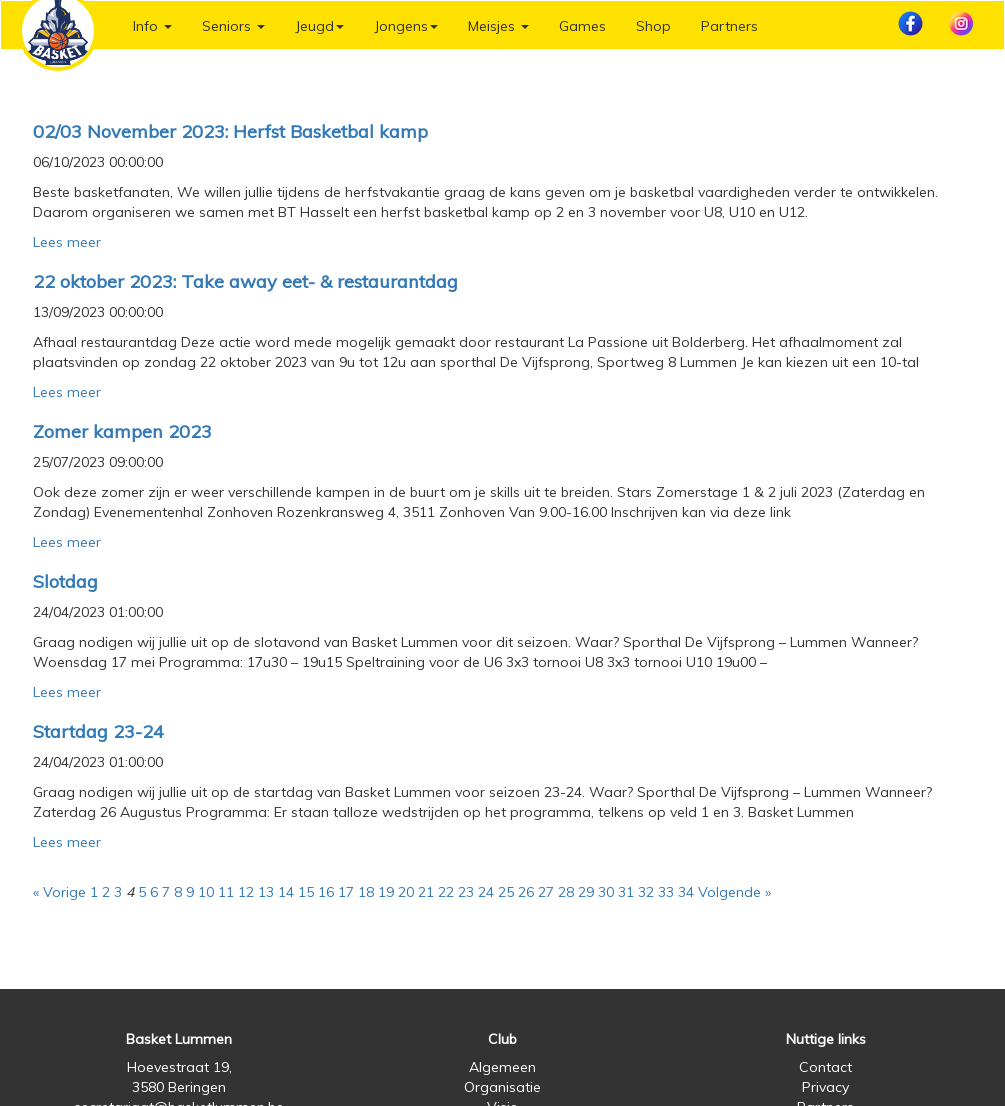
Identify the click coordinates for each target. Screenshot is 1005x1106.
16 (326, 892)
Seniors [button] (233, 26)
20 (406, 892)
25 (506, 892)
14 (286, 892)
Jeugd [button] (319, 26)
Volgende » (734, 892)
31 (626, 892)
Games (582, 26)
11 (226, 892)
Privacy (825, 1087)
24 (486, 892)
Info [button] (152, 26)
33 (666, 892)
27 (546, 892)
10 (206, 892)
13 (266, 892)
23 (466, 892)
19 (386, 892)
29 (586, 892)
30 (606, 892)
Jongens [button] (406, 26)
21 (426, 892)
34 (686, 892)
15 (306, 892)
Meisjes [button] (498, 26)
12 (246, 892)
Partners (729, 26)
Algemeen (502, 1067)
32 (646, 892)
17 (346, 892)
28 (566, 892)
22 (446, 892)
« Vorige (59, 892)
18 (366, 892)
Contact (825, 1067)
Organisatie (502, 1087)
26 (526, 892)
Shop (653, 26)
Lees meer (67, 242)
